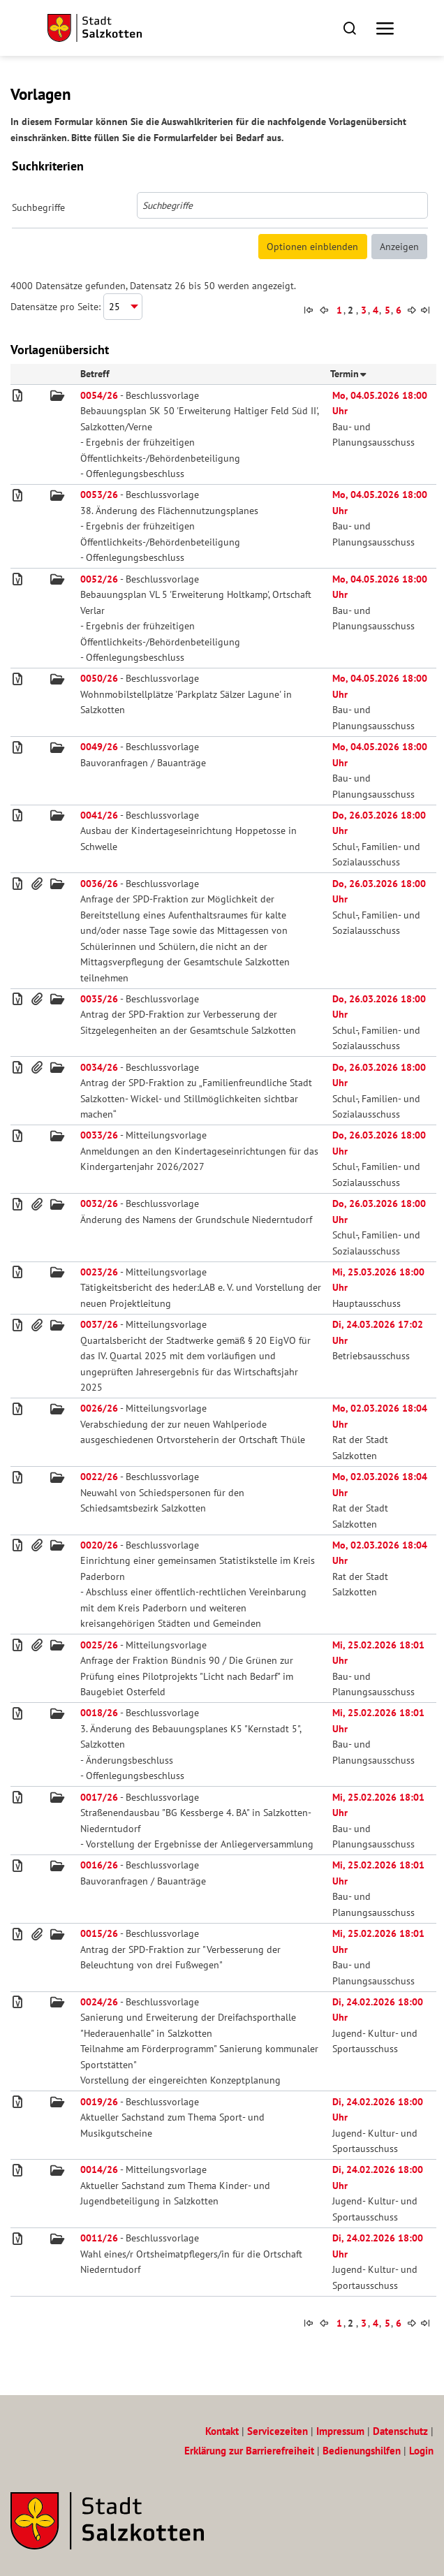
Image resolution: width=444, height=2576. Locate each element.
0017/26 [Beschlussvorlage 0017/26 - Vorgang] (99, 1797)
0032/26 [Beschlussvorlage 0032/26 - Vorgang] (99, 1203)
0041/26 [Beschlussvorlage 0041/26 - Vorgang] (99, 815)
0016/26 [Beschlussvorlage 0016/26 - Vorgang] (99, 1865)
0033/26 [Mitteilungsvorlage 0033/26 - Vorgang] (99, 1135)
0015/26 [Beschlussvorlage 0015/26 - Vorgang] (99, 1933)
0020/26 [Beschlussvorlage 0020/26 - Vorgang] (99, 1545)
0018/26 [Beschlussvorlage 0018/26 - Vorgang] (99, 1712)
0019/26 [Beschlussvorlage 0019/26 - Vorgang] (99, 2101)
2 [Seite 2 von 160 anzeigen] (350, 310)
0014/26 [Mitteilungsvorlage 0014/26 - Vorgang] (99, 2169)
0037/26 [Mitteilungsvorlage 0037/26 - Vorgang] (99, 1324)
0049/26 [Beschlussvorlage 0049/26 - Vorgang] (99, 746)
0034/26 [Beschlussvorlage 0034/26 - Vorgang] (99, 1067)
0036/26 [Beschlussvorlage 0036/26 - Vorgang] (99, 883)
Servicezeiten (277, 2431)
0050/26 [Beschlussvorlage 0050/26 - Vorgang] (99, 678)
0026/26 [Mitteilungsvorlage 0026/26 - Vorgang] (99, 1408)
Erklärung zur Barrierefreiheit (249, 2450)
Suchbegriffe (38, 207)
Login (421, 2450)
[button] (349, 27)
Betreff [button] (95, 373)
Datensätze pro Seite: (55, 306)
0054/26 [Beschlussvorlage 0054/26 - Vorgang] (99, 395)
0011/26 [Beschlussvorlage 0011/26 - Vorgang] (99, 2238)
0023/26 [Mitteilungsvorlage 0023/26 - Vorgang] (99, 1272)
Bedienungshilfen (362, 2450)
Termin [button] (347, 373)
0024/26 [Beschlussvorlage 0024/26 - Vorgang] (99, 2002)
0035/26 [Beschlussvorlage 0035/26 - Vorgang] (99, 999)
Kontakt (222, 2431)
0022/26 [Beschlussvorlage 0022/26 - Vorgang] (99, 1476)
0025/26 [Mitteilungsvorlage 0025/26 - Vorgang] (99, 1645)
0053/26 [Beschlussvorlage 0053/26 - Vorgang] (99, 494)
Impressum (340, 2431)
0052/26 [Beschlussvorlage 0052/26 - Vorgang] (99, 579)
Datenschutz (400, 2431)
